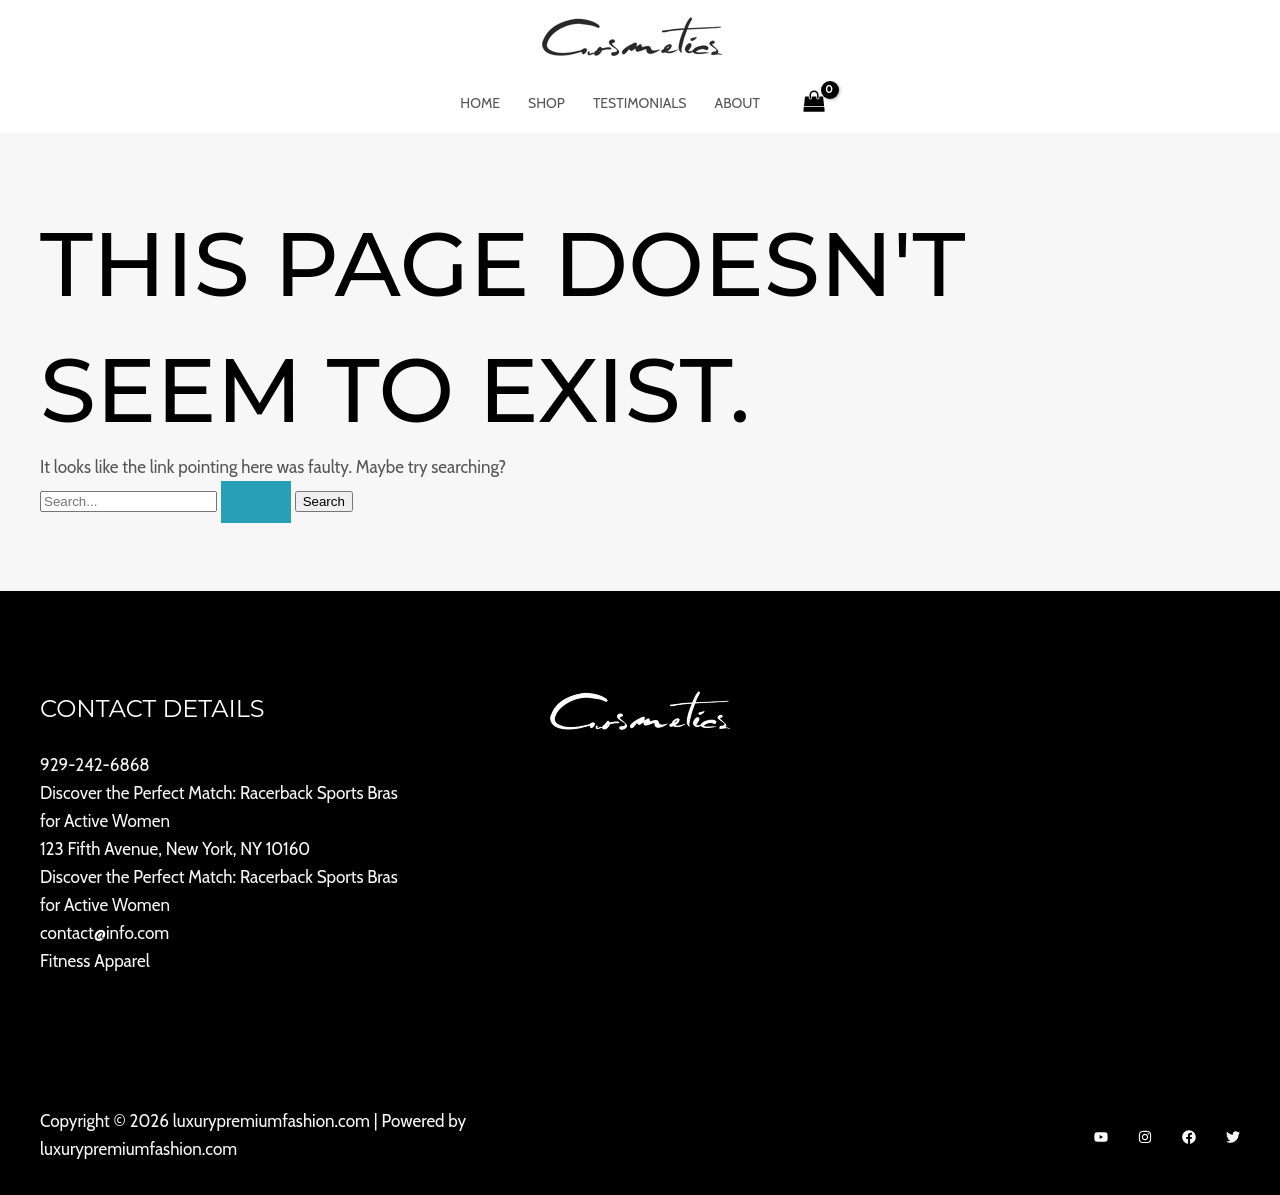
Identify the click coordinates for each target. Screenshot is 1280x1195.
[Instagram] (1145, 1137)
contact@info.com (104, 933)
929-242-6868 (95, 765)
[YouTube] (1101, 1137)
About (737, 103)
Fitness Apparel (95, 961)
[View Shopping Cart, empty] (814, 103)
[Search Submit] (256, 502)
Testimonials (640, 103)
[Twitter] (1233, 1137)
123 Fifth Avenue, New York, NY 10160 (175, 849)
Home (480, 103)
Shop (546, 103)
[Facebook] (1189, 1137)
